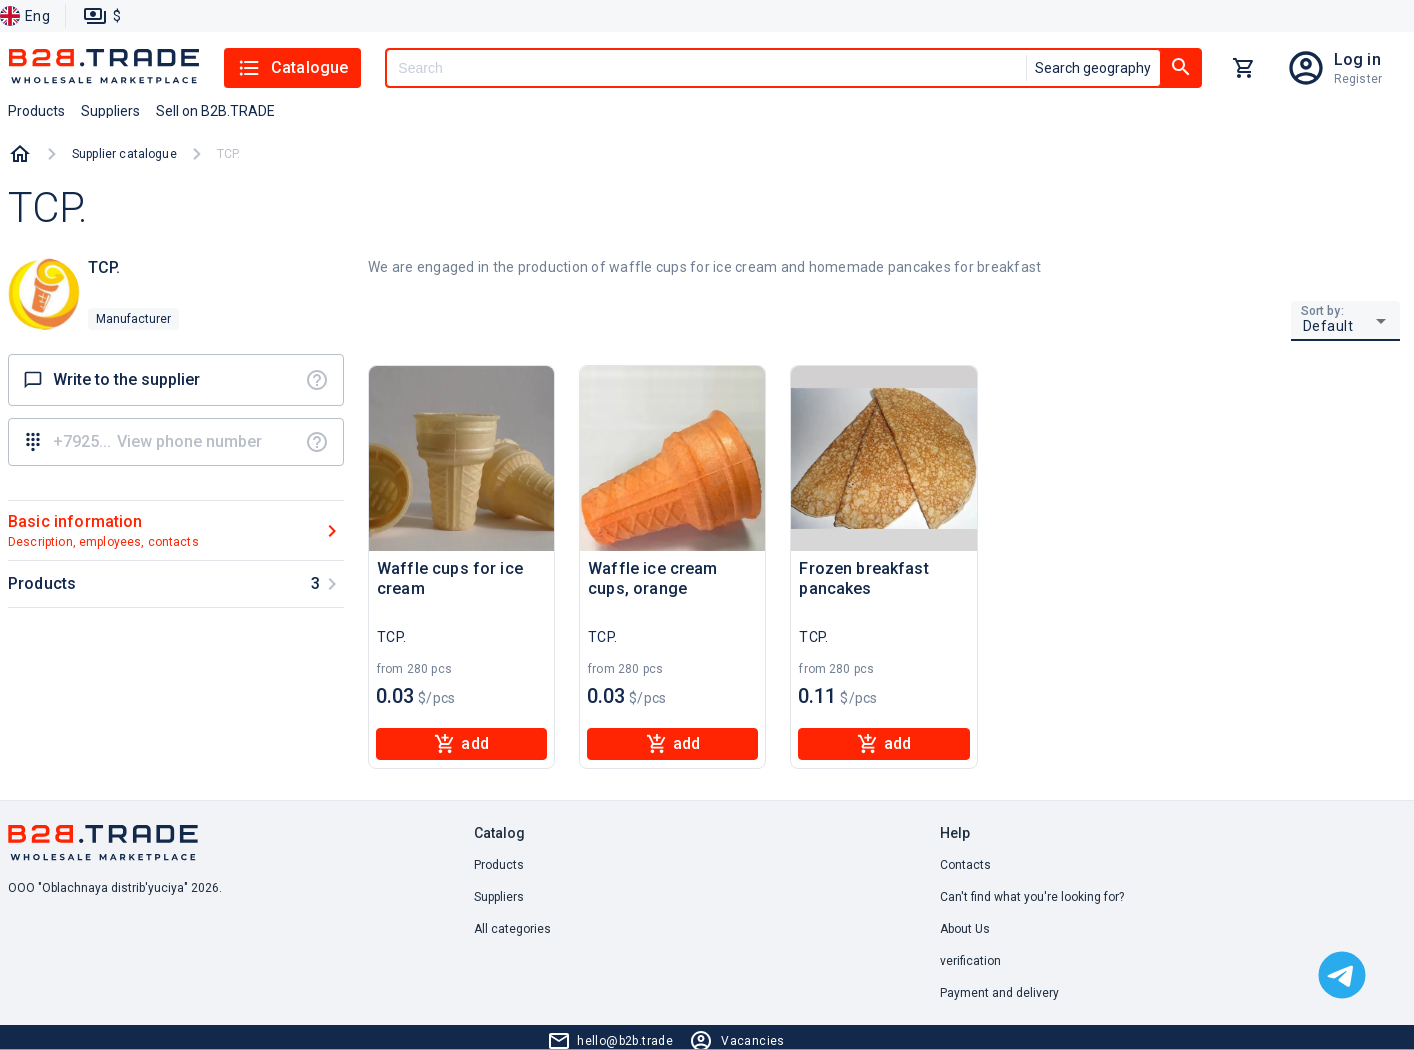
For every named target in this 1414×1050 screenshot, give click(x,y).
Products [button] (36, 111)
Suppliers (499, 897)
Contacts (965, 865)
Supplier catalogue (124, 154)
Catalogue (292, 68)
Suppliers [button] (110, 111)
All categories (512, 929)
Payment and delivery (999, 993)
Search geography (1093, 68)
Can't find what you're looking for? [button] (1032, 897)
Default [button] (1328, 326)
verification (970, 961)
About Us (965, 929)
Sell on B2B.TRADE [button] (215, 111)
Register (1358, 79)
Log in (1357, 59)
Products (499, 865)
